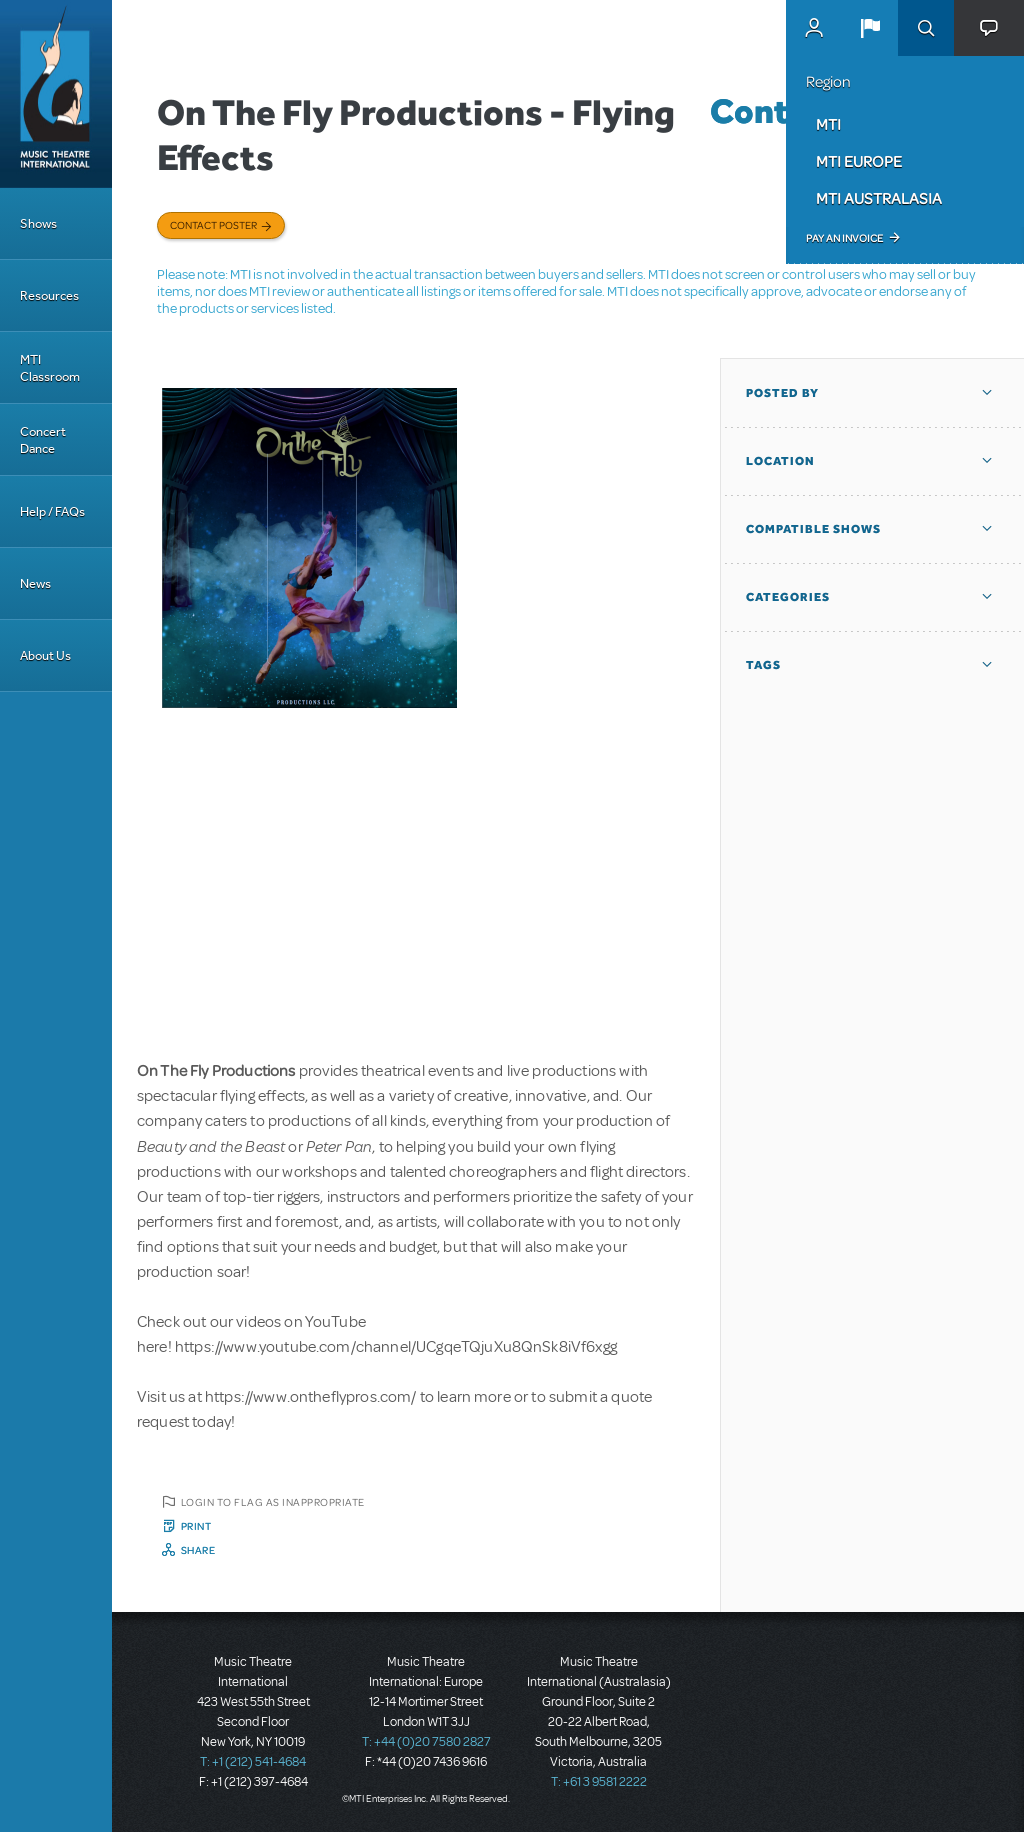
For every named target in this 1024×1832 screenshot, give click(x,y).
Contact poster (213, 225)
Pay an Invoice (844, 238)
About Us (45, 655)
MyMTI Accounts (814, 28)
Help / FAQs (52, 511)
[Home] (56, 94)
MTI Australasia (879, 198)
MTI (828, 124)
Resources (49, 295)
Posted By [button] (782, 393)
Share (198, 1550)
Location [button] (780, 461)
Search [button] (926, 28)
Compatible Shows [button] (813, 529)
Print (196, 1526)
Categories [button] (788, 597)
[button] (870, 28)
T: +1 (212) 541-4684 (253, 1762)
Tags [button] (763, 665)
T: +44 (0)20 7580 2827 (426, 1742)
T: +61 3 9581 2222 (599, 1782)
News (35, 583)
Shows (38, 223)
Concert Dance (43, 440)
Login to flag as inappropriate (273, 1502)
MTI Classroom (50, 368)
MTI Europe (859, 161)
